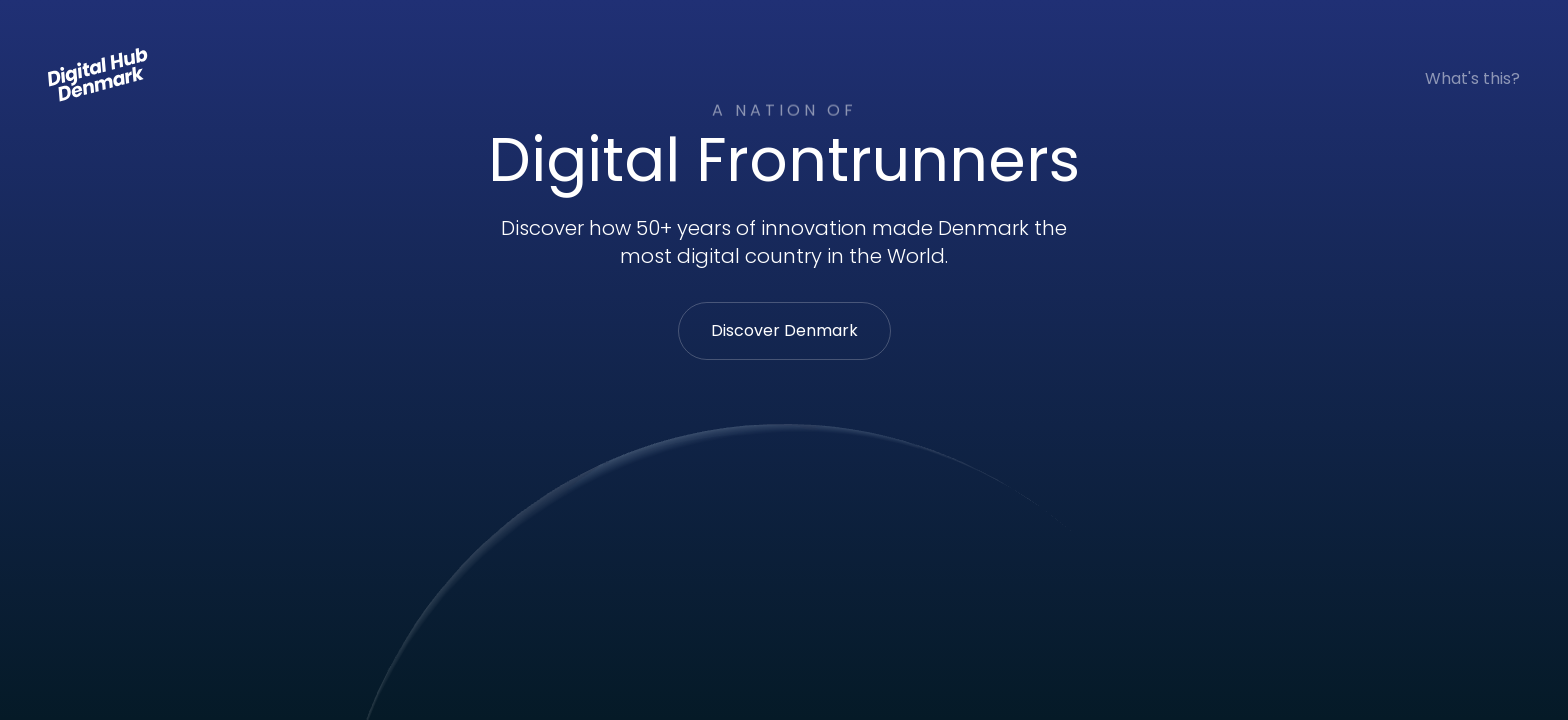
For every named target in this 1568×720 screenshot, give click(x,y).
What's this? (1472, 78)
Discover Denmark (784, 330)
